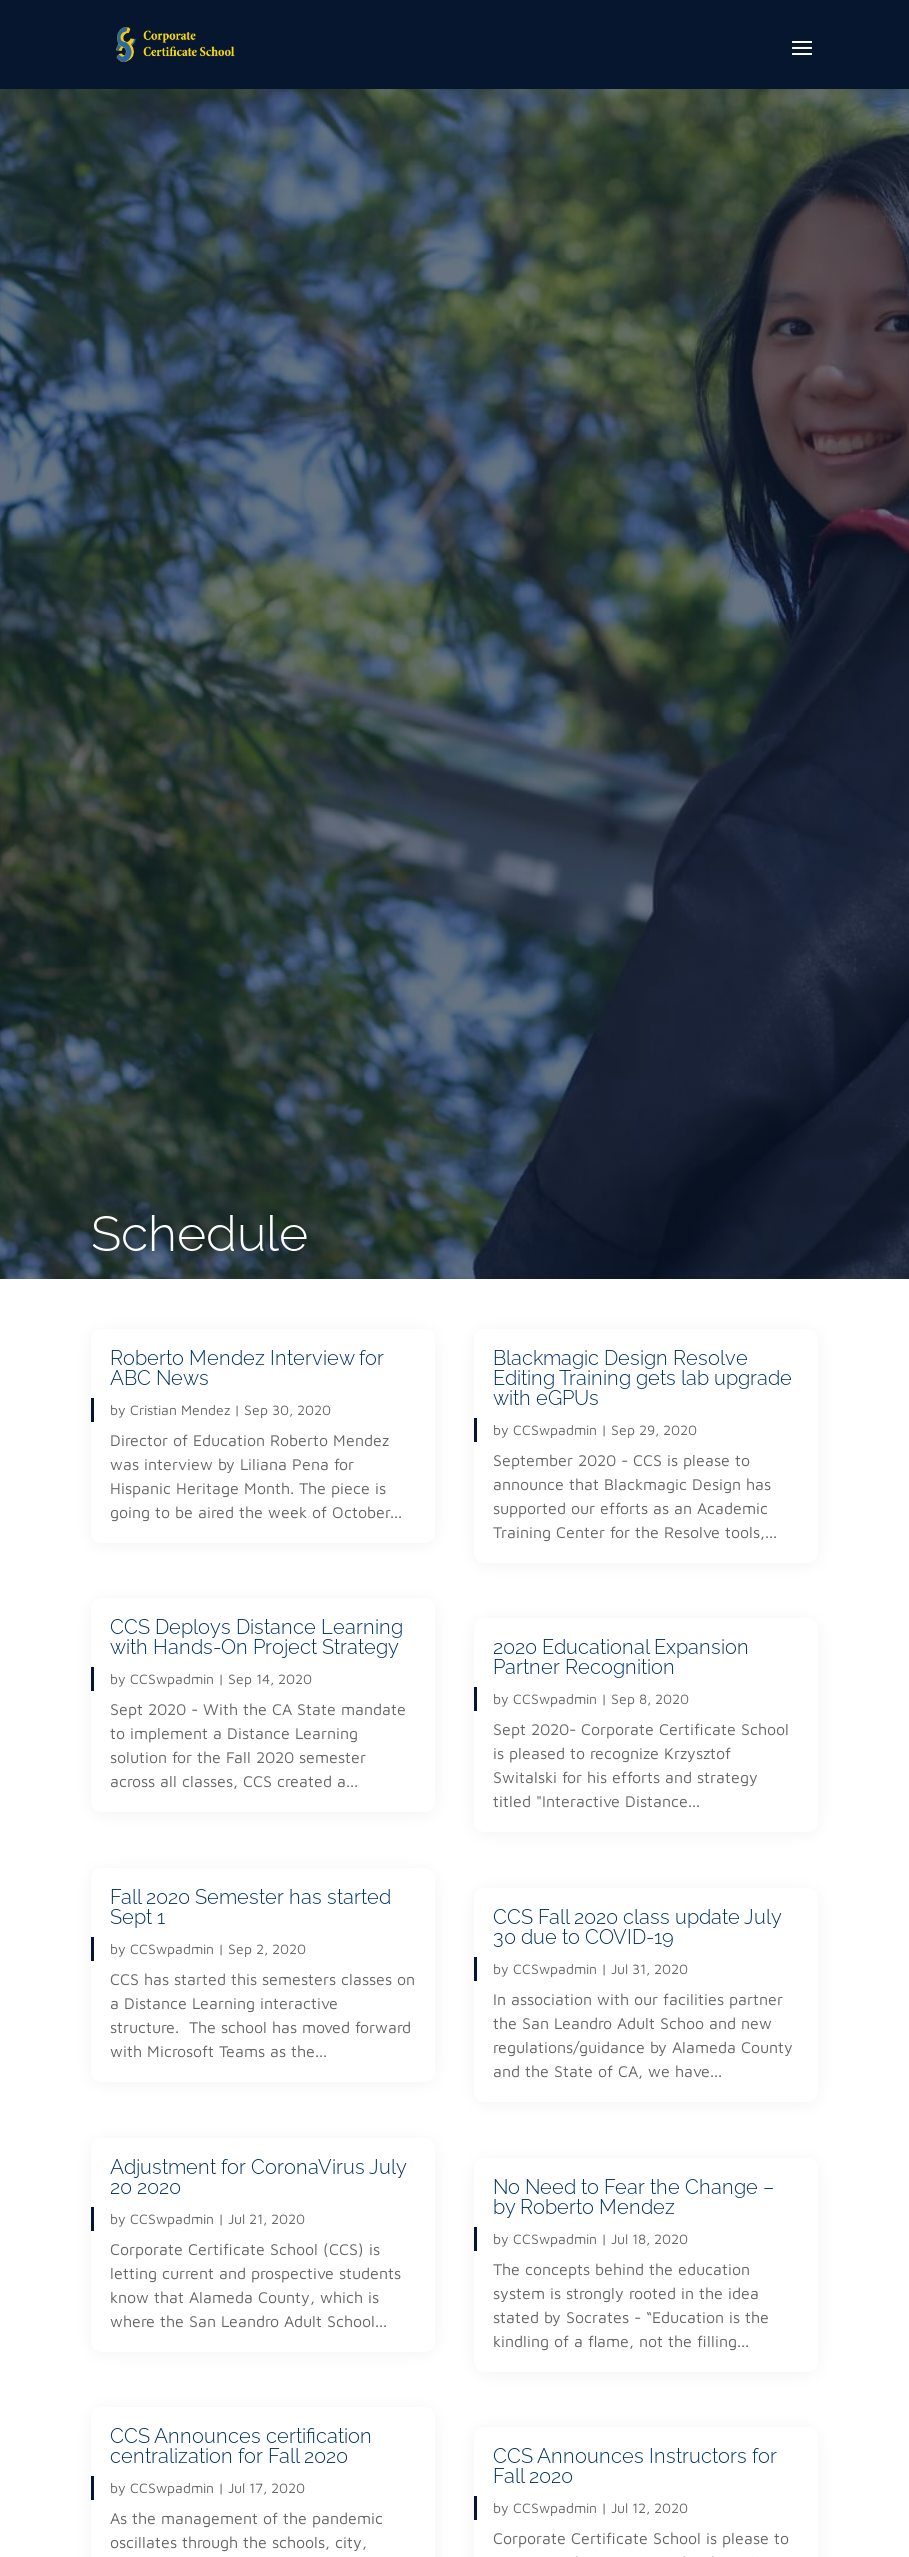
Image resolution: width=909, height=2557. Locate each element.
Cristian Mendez (180, 1409)
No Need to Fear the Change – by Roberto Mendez (633, 2197)
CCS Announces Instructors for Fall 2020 (635, 2466)
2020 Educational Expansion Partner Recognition (621, 1657)
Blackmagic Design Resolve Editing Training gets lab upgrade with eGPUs (642, 1378)
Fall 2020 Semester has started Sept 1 (250, 1907)
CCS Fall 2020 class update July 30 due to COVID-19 (637, 1927)
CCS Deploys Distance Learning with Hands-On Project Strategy (256, 1637)
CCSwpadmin (172, 1678)
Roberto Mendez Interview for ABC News (247, 1368)
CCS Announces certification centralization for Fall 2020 (241, 2446)
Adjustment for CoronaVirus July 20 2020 (258, 2177)
